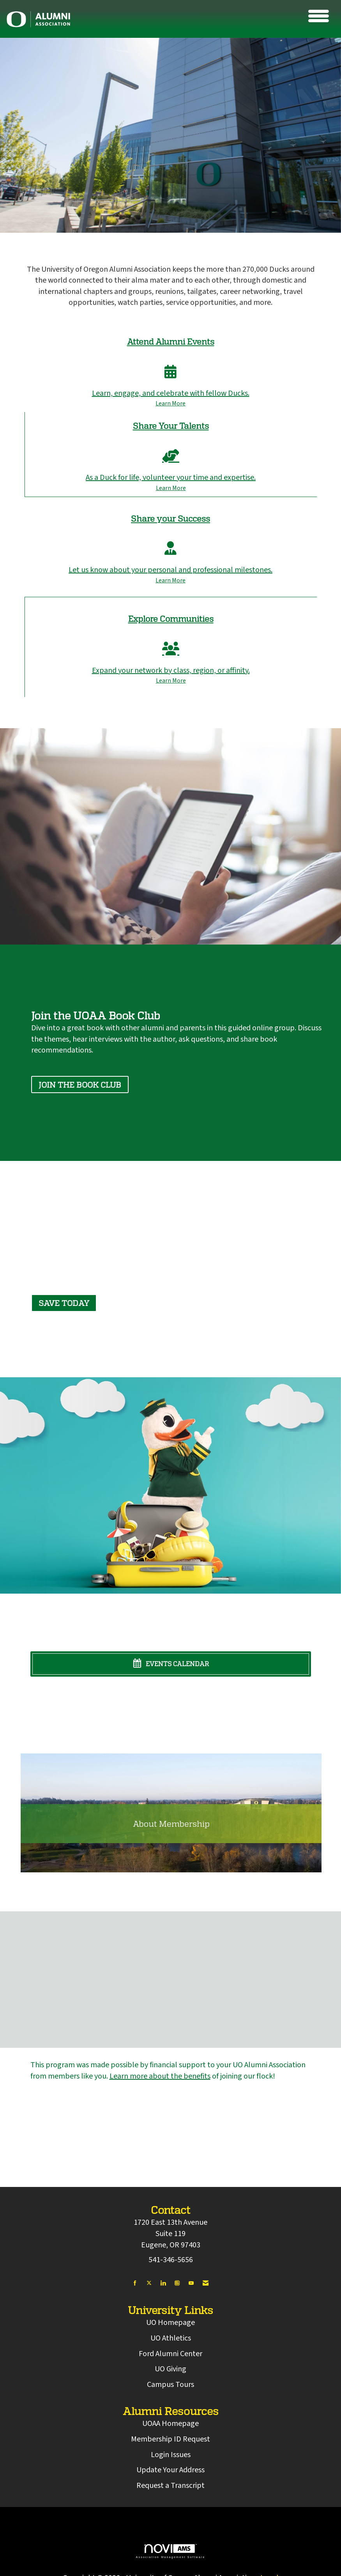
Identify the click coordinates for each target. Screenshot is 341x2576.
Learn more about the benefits (160, 2076)
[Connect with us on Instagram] (177, 2283)
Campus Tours (170, 2384)
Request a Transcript (170, 2485)
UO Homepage (170, 2322)
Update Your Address (170, 2470)
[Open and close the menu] (196, 17)
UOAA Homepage (170, 2423)
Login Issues (171, 2454)
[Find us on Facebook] (135, 2283)
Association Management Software (170, 2551)
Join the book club (80, 1084)
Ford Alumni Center (170, 2353)
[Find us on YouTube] (191, 2283)
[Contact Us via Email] (205, 2283)
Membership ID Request (170, 2439)
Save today (64, 1302)
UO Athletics (170, 2338)
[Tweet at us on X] (149, 2283)
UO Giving (170, 2369)
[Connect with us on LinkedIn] (163, 2283)
